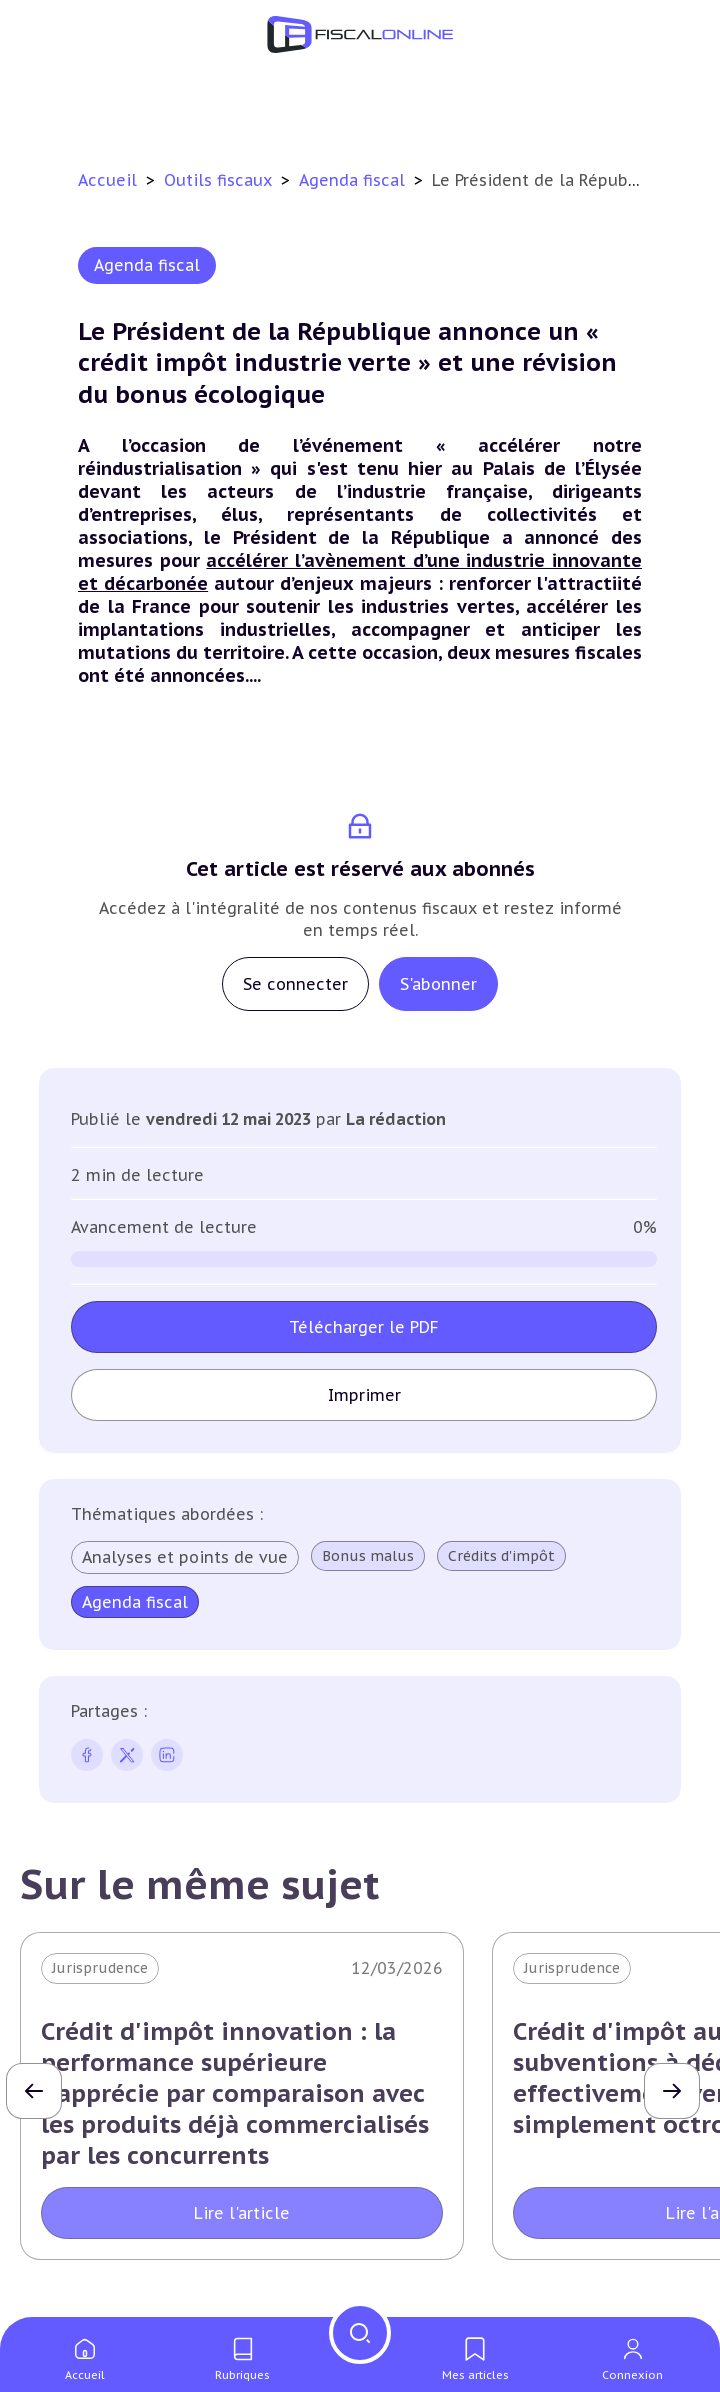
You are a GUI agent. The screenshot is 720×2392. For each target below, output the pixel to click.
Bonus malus (368, 1556)
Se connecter (295, 984)
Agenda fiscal (354, 180)
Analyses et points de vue (185, 1557)
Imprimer (364, 1395)
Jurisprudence (100, 1968)
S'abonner (438, 984)
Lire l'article (242, 2213)
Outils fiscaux (220, 180)
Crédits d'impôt (501, 1556)
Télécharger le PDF (364, 1327)
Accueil (107, 180)
